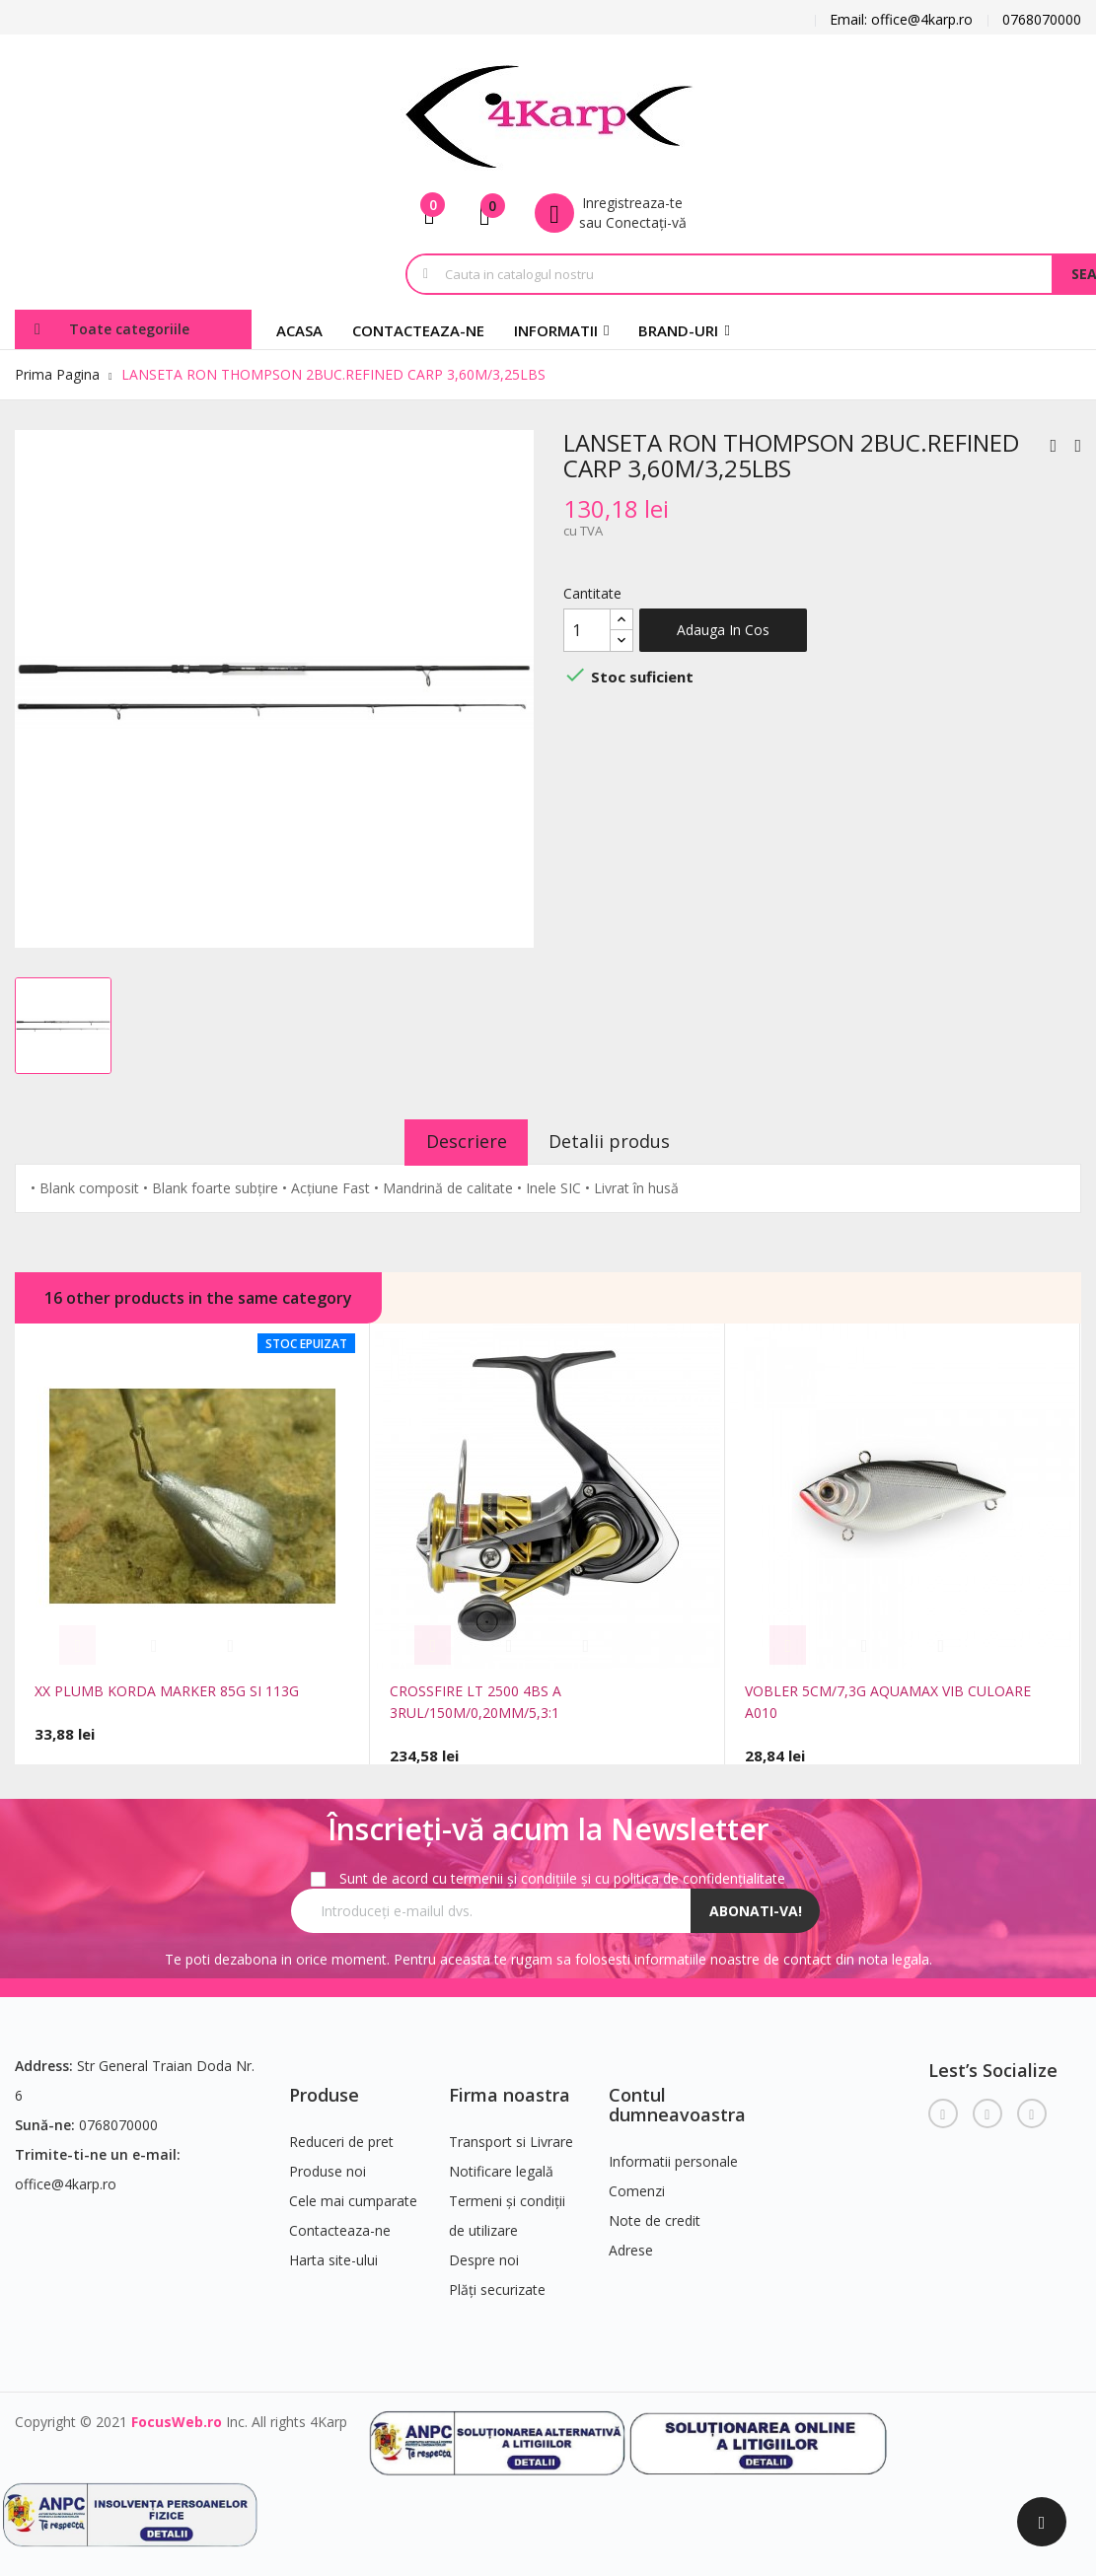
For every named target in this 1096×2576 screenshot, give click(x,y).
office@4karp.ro (65, 2179)
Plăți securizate (497, 2284)
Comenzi (637, 2185)
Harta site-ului (333, 2255)
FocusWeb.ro (176, 2416)
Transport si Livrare (511, 2136)
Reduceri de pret (341, 2136)
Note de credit (654, 2214)
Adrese (631, 2244)
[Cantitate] (587, 630)
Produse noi (327, 2166)
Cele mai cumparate (353, 2195)
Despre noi (484, 2255)
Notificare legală (501, 2166)
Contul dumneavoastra (677, 2099)
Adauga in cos (723, 629)
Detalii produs (618, 1141)
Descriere (457, 1141)
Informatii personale (673, 2155)
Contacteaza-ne (340, 2225)
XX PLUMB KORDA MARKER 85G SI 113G (167, 1691)
